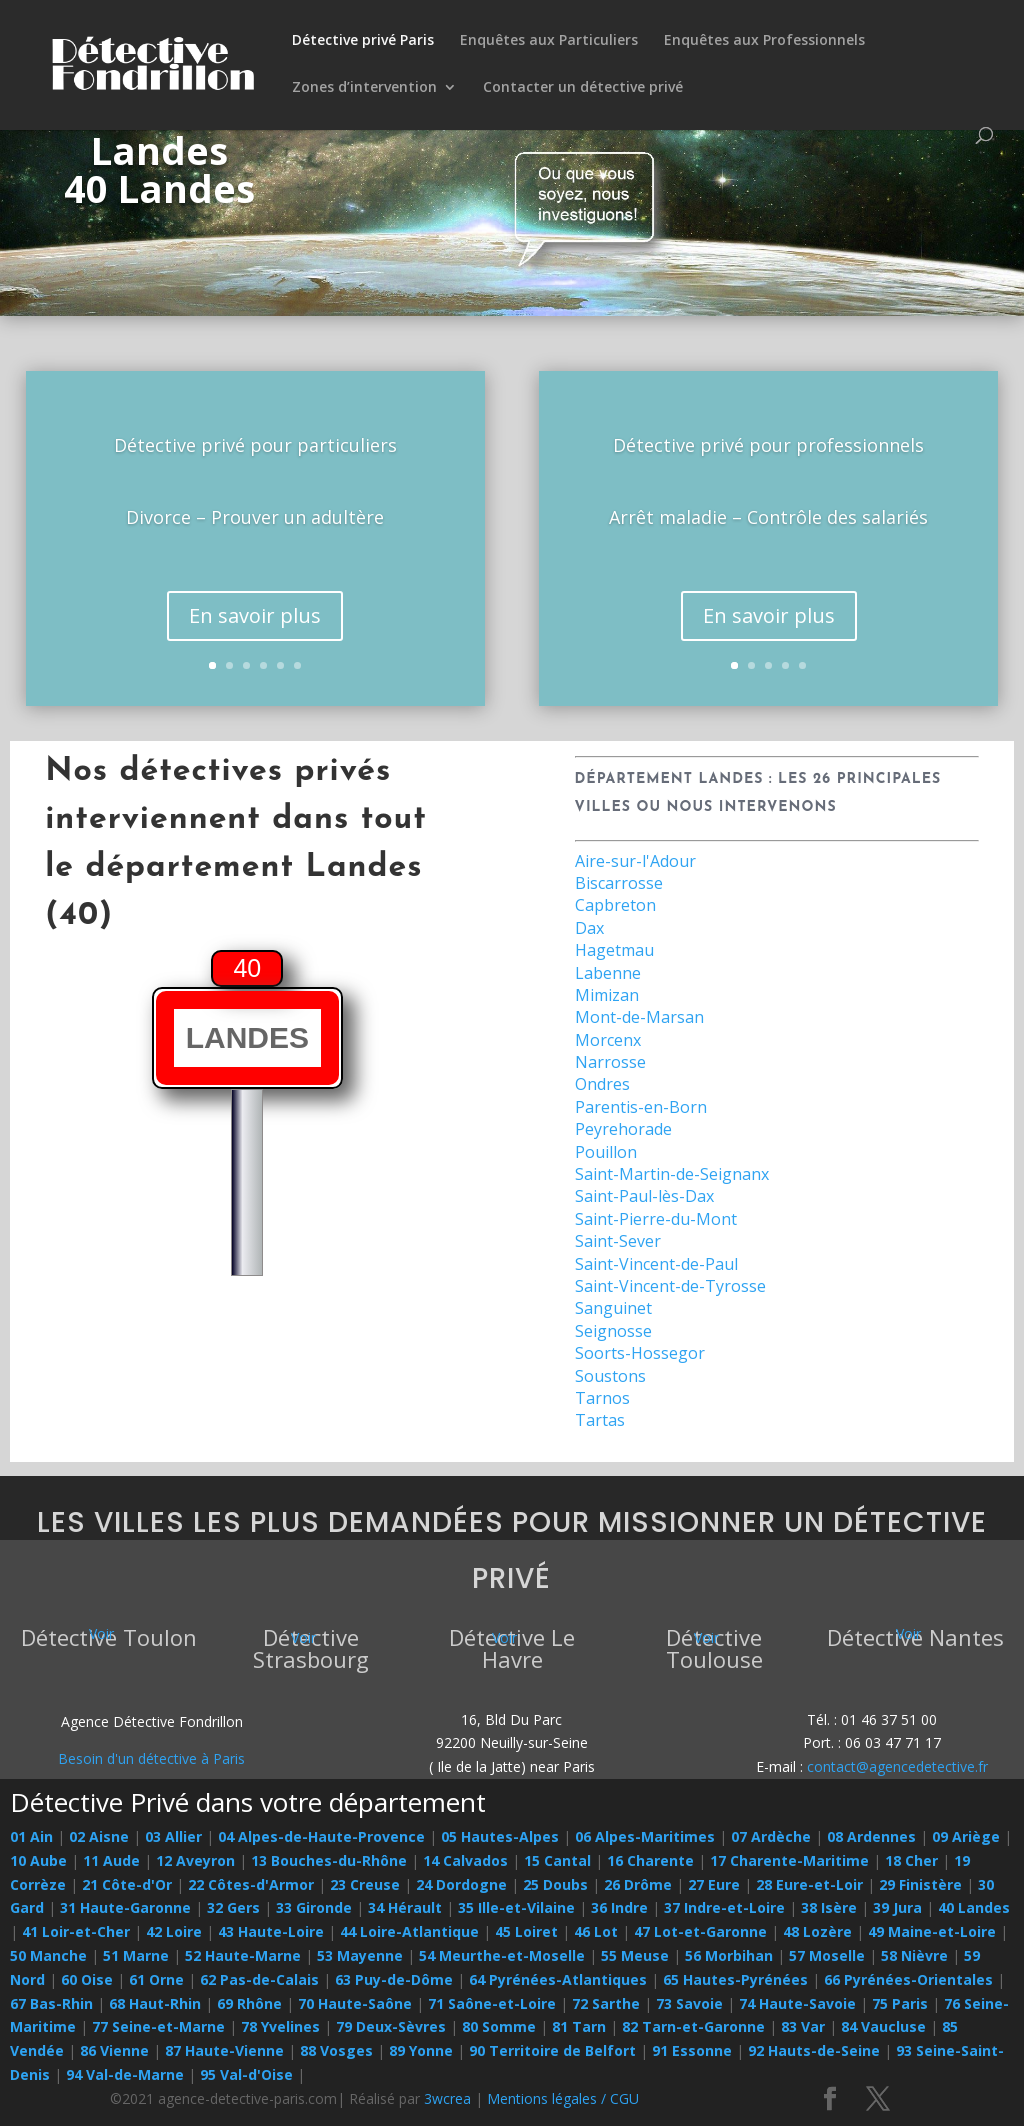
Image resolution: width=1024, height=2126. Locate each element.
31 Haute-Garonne (125, 1907)
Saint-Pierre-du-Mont (656, 1219)
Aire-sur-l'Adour (635, 861)
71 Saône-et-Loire (492, 2003)
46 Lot (596, 1931)
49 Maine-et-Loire (932, 1931)
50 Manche (48, 1955)
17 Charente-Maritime (789, 1860)
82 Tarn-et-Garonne (693, 2026)
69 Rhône (249, 2003)
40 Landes (974, 1907)
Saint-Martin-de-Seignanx (672, 1174)
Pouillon (606, 1152)
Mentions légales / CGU (563, 2098)
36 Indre (619, 1907)
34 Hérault (405, 1907)
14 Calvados (465, 1860)
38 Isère (829, 1907)
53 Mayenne (360, 1955)
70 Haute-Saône (355, 2003)
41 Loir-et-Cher (76, 1931)
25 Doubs (555, 1884)
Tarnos (602, 1398)
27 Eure (714, 1884)
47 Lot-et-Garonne (700, 1931)
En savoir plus (255, 629)
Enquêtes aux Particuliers (549, 41)
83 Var (803, 2026)
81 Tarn (579, 2026)
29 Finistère (920, 1884)
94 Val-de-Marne (125, 2074)
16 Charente (650, 1860)
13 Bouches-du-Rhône (329, 1860)
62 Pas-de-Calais (259, 1979)
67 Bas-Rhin (51, 2003)
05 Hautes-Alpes (500, 1836)
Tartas (600, 1420)
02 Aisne (99, 1836)
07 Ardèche (771, 1836)
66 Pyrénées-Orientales (908, 1979)
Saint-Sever (618, 1241)
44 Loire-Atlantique (409, 1931)
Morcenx (608, 1040)
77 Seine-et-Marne (158, 2026)
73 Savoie (689, 2003)
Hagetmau (614, 950)
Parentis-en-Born (641, 1107)
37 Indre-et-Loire (724, 1907)
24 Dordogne (461, 1884)
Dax (589, 928)
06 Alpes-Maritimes (645, 1836)
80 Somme (499, 2026)
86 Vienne (114, 2050)
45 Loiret (526, 1931)
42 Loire (174, 1931)
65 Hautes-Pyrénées (735, 1979)
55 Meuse (635, 1955)
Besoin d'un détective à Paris (151, 1758)
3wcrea (447, 2098)
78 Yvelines (280, 2026)
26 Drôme (638, 1884)
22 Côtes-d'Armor (251, 1884)
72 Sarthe (606, 2003)
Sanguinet (613, 1308)
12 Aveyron (195, 1860)
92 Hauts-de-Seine (814, 2050)
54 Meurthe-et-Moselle (502, 1955)
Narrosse (610, 1062)
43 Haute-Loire (271, 1931)
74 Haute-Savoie (797, 2003)
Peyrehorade (623, 1129)
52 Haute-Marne (243, 1955)
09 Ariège (966, 1836)
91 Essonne (692, 2050)
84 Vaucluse (883, 2026)
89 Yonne (421, 2050)
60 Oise (87, 1979)
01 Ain (31, 1836)
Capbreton (615, 905)
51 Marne (136, 1955)
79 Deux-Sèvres (391, 2026)
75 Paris (900, 2003)
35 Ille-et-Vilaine (516, 1907)
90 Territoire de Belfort (552, 2050)
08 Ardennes (871, 1836)
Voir (101, 1633)
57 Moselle (827, 1955)
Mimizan (607, 995)
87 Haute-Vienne (224, 2050)
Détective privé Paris (363, 41)
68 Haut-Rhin (155, 2003)
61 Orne (156, 1979)
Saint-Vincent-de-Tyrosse (670, 1286)
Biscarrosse (619, 883)
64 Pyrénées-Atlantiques (558, 1979)
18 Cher (911, 1860)
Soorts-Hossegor (640, 1353)
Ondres (602, 1084)
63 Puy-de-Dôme (394, 1979)
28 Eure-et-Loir (809, 1884)
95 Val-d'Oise (246, 2074)
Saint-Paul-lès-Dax (644, 1196)
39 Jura (897, 1907)
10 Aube (38, 1860)
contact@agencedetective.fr (897, 1766)
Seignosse (613, 1331)
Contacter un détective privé (583, 88)
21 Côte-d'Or (127, 1884)
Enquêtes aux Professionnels (764, 41)
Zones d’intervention (364, 88)
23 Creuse (365, 1884)
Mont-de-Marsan (639, 1017)
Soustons (610, 1376)
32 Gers (233, 1907)
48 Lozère (817, 1931)
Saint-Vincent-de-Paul (656, 1264)
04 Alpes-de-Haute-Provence (321, 1836)
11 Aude (111, 1860)
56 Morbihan (729, 1955)
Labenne (608, 973)
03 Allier (173, 1836)
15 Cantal (557, 1860)
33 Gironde (314, 1907)
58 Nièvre (914, 1955)
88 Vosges (336, 2050)
